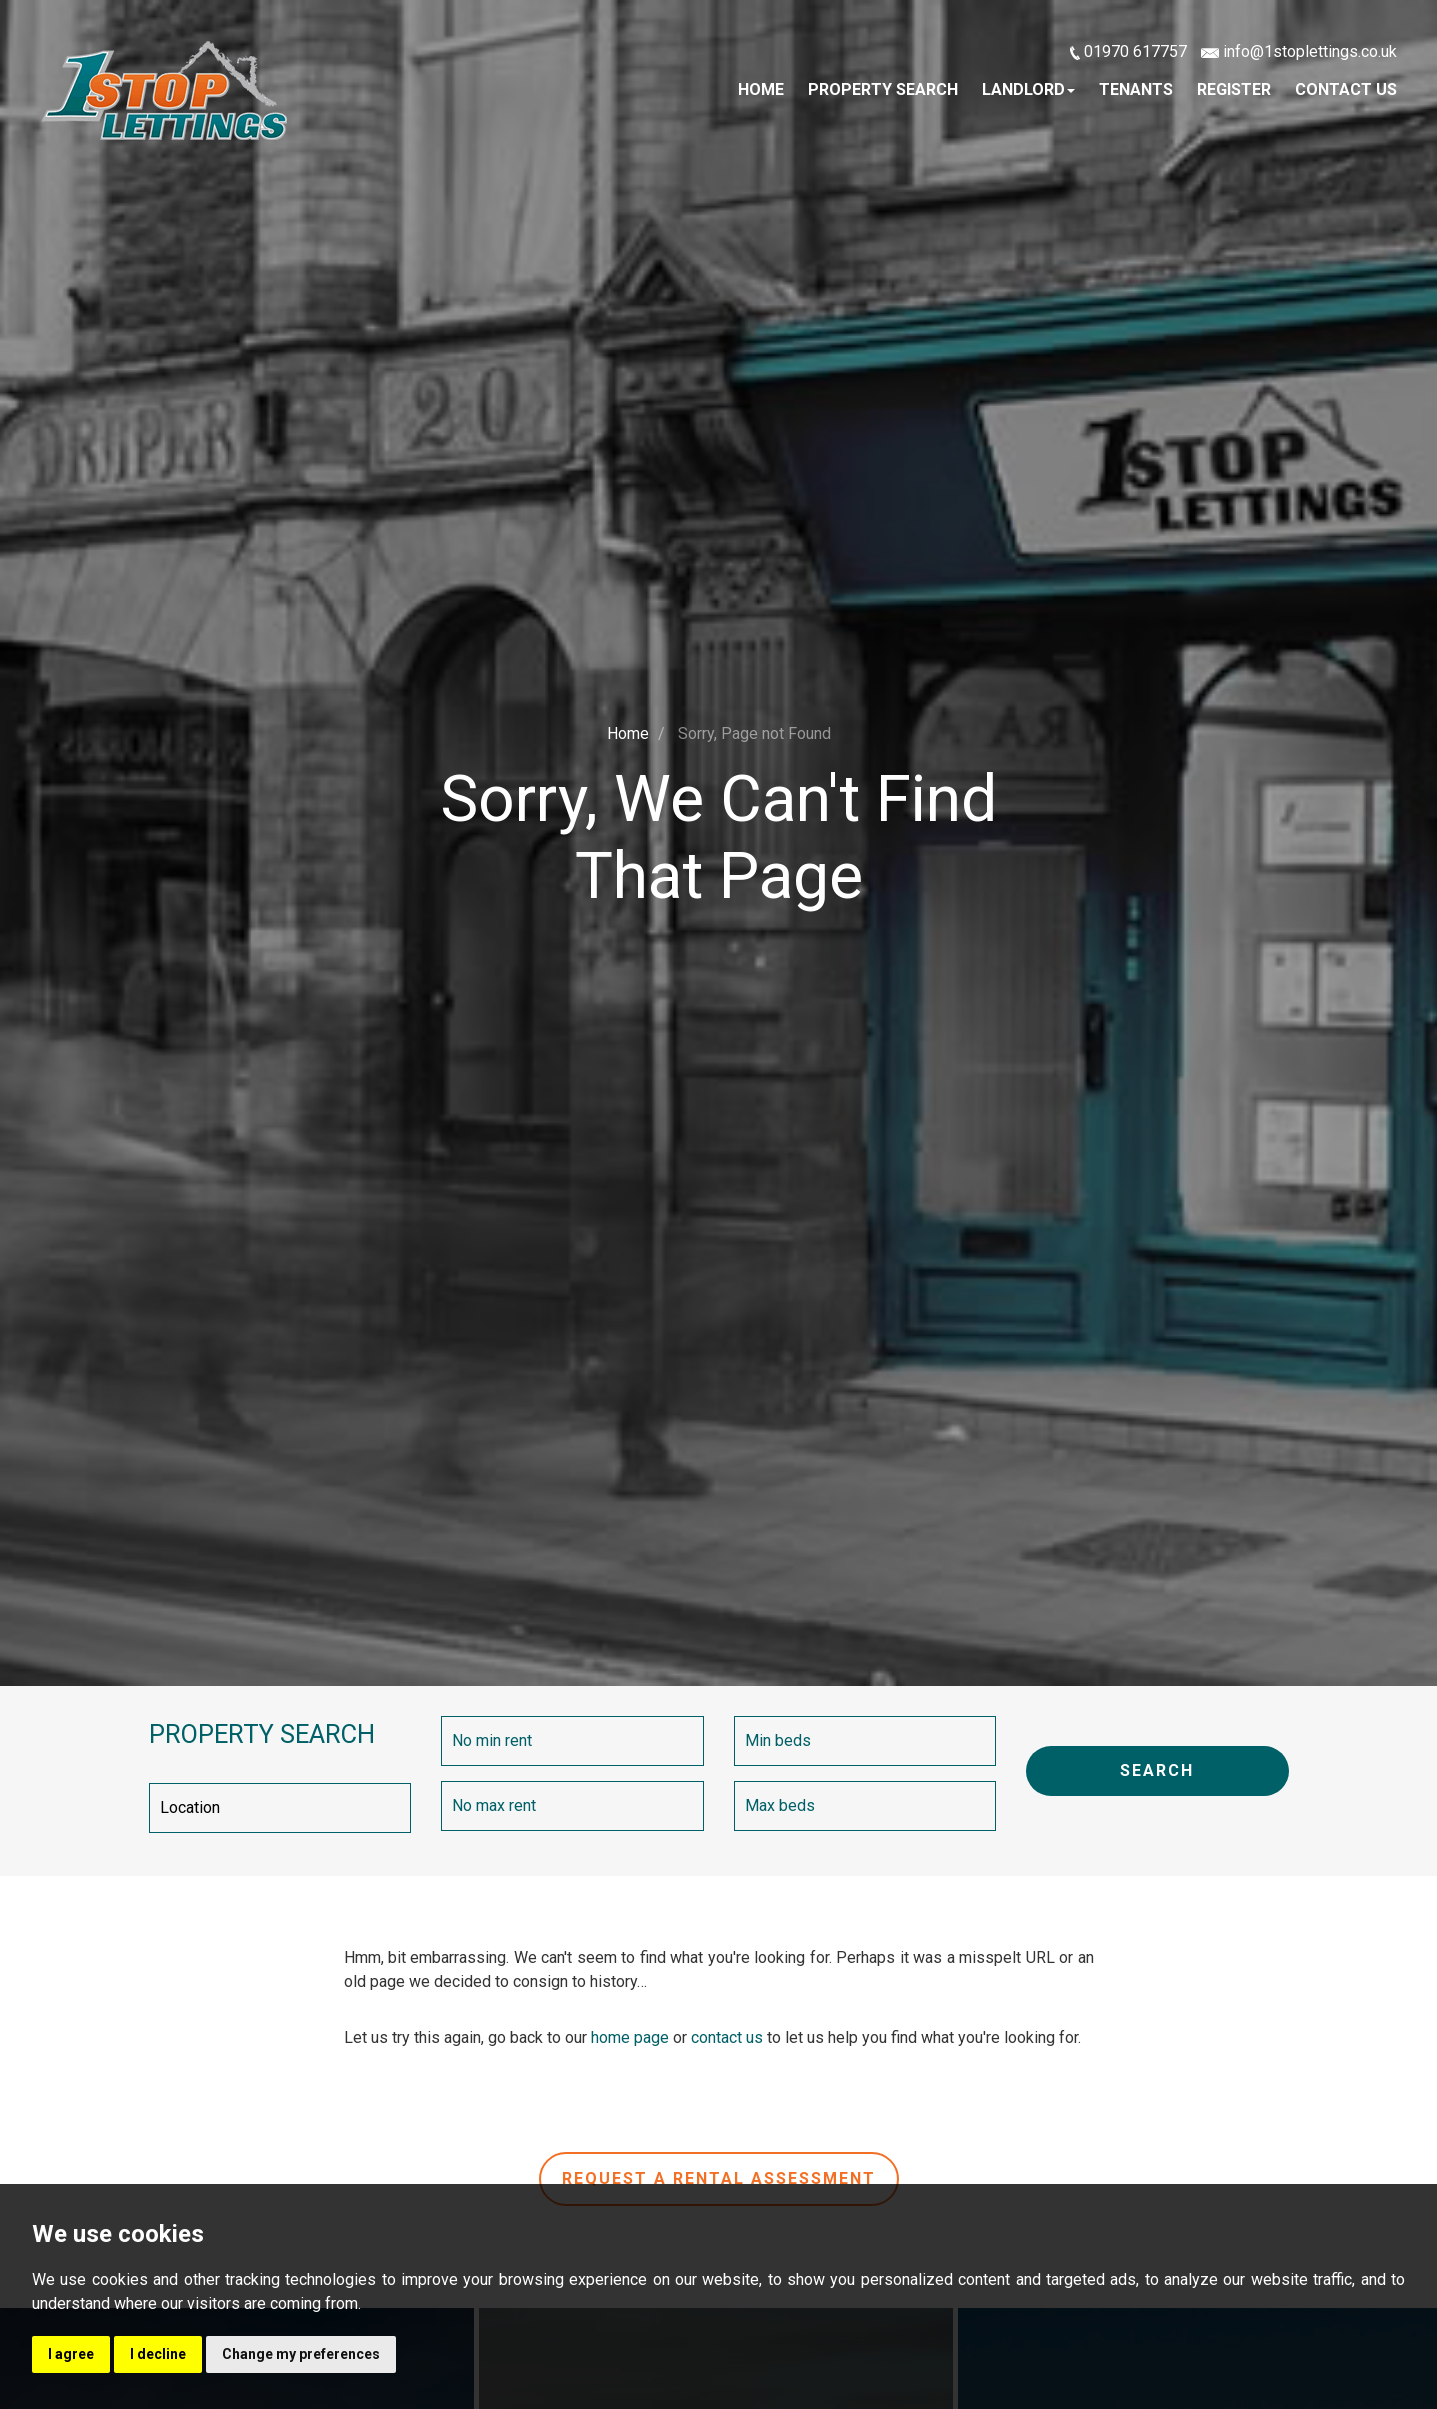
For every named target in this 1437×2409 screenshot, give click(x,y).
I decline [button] (158, 2354)
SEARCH (1157, 1770)
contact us (727, 2037)
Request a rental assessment (719, 2178)
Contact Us (1346, 89)
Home (761, 89)
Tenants (1136, 89)
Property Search (883, 89)
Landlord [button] (1028, 89)
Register (1234, 89)
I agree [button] (71, 2354)
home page (630, 2037)
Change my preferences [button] (301, 2354)
